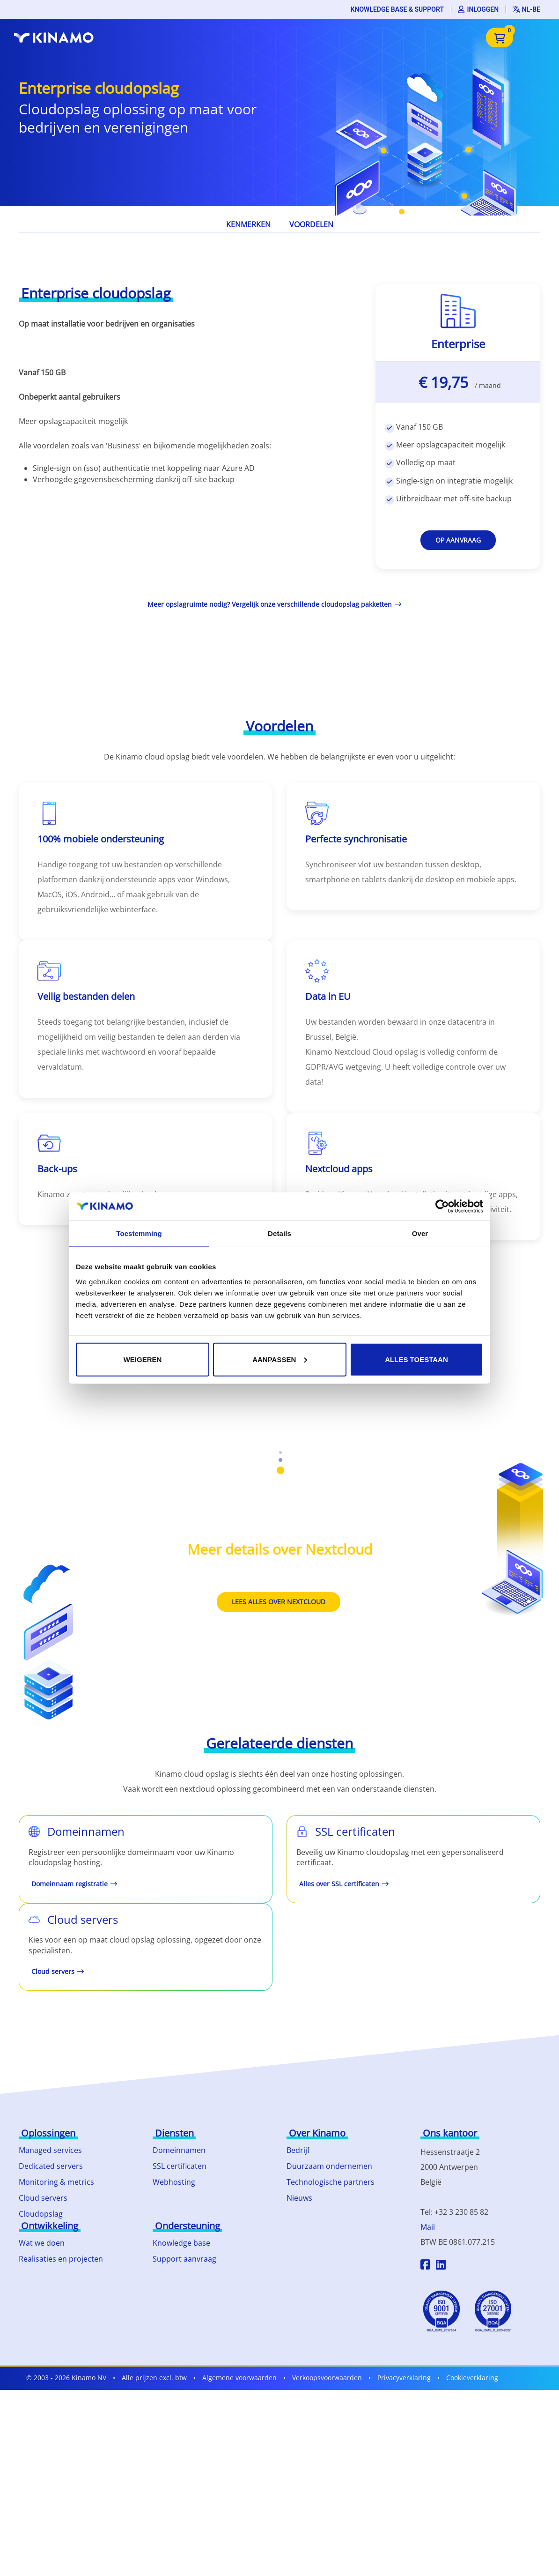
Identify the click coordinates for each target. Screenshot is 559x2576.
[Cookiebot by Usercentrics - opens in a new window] (442, 1206)
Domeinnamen (179, 2150)
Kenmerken (248, 224)
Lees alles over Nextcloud (278, 1601)
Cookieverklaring (472, 2377)
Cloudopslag (41, 2214)
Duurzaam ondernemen (329, 2166)
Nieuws (299, 2198)
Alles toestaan (416, 1359)
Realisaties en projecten (61, 2259)
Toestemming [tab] (139, 1233)
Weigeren (143, 1359)
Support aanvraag (184, 2259)
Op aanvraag (458, 540)
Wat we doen (42, 2243)
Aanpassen (279, 1359)
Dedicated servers (51, 2166)
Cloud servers (43, 2198)
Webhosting (174, 2182)
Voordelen (311, 224)
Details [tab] (279, 1233)
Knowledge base (181, 2243)
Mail (427, 2227)
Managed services (50, 2150)
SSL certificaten (179, 2166)
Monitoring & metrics (56, 2182)
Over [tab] (420, 1233)
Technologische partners (331, 2182)
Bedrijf (298, 2150)
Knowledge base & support (397, 9)
